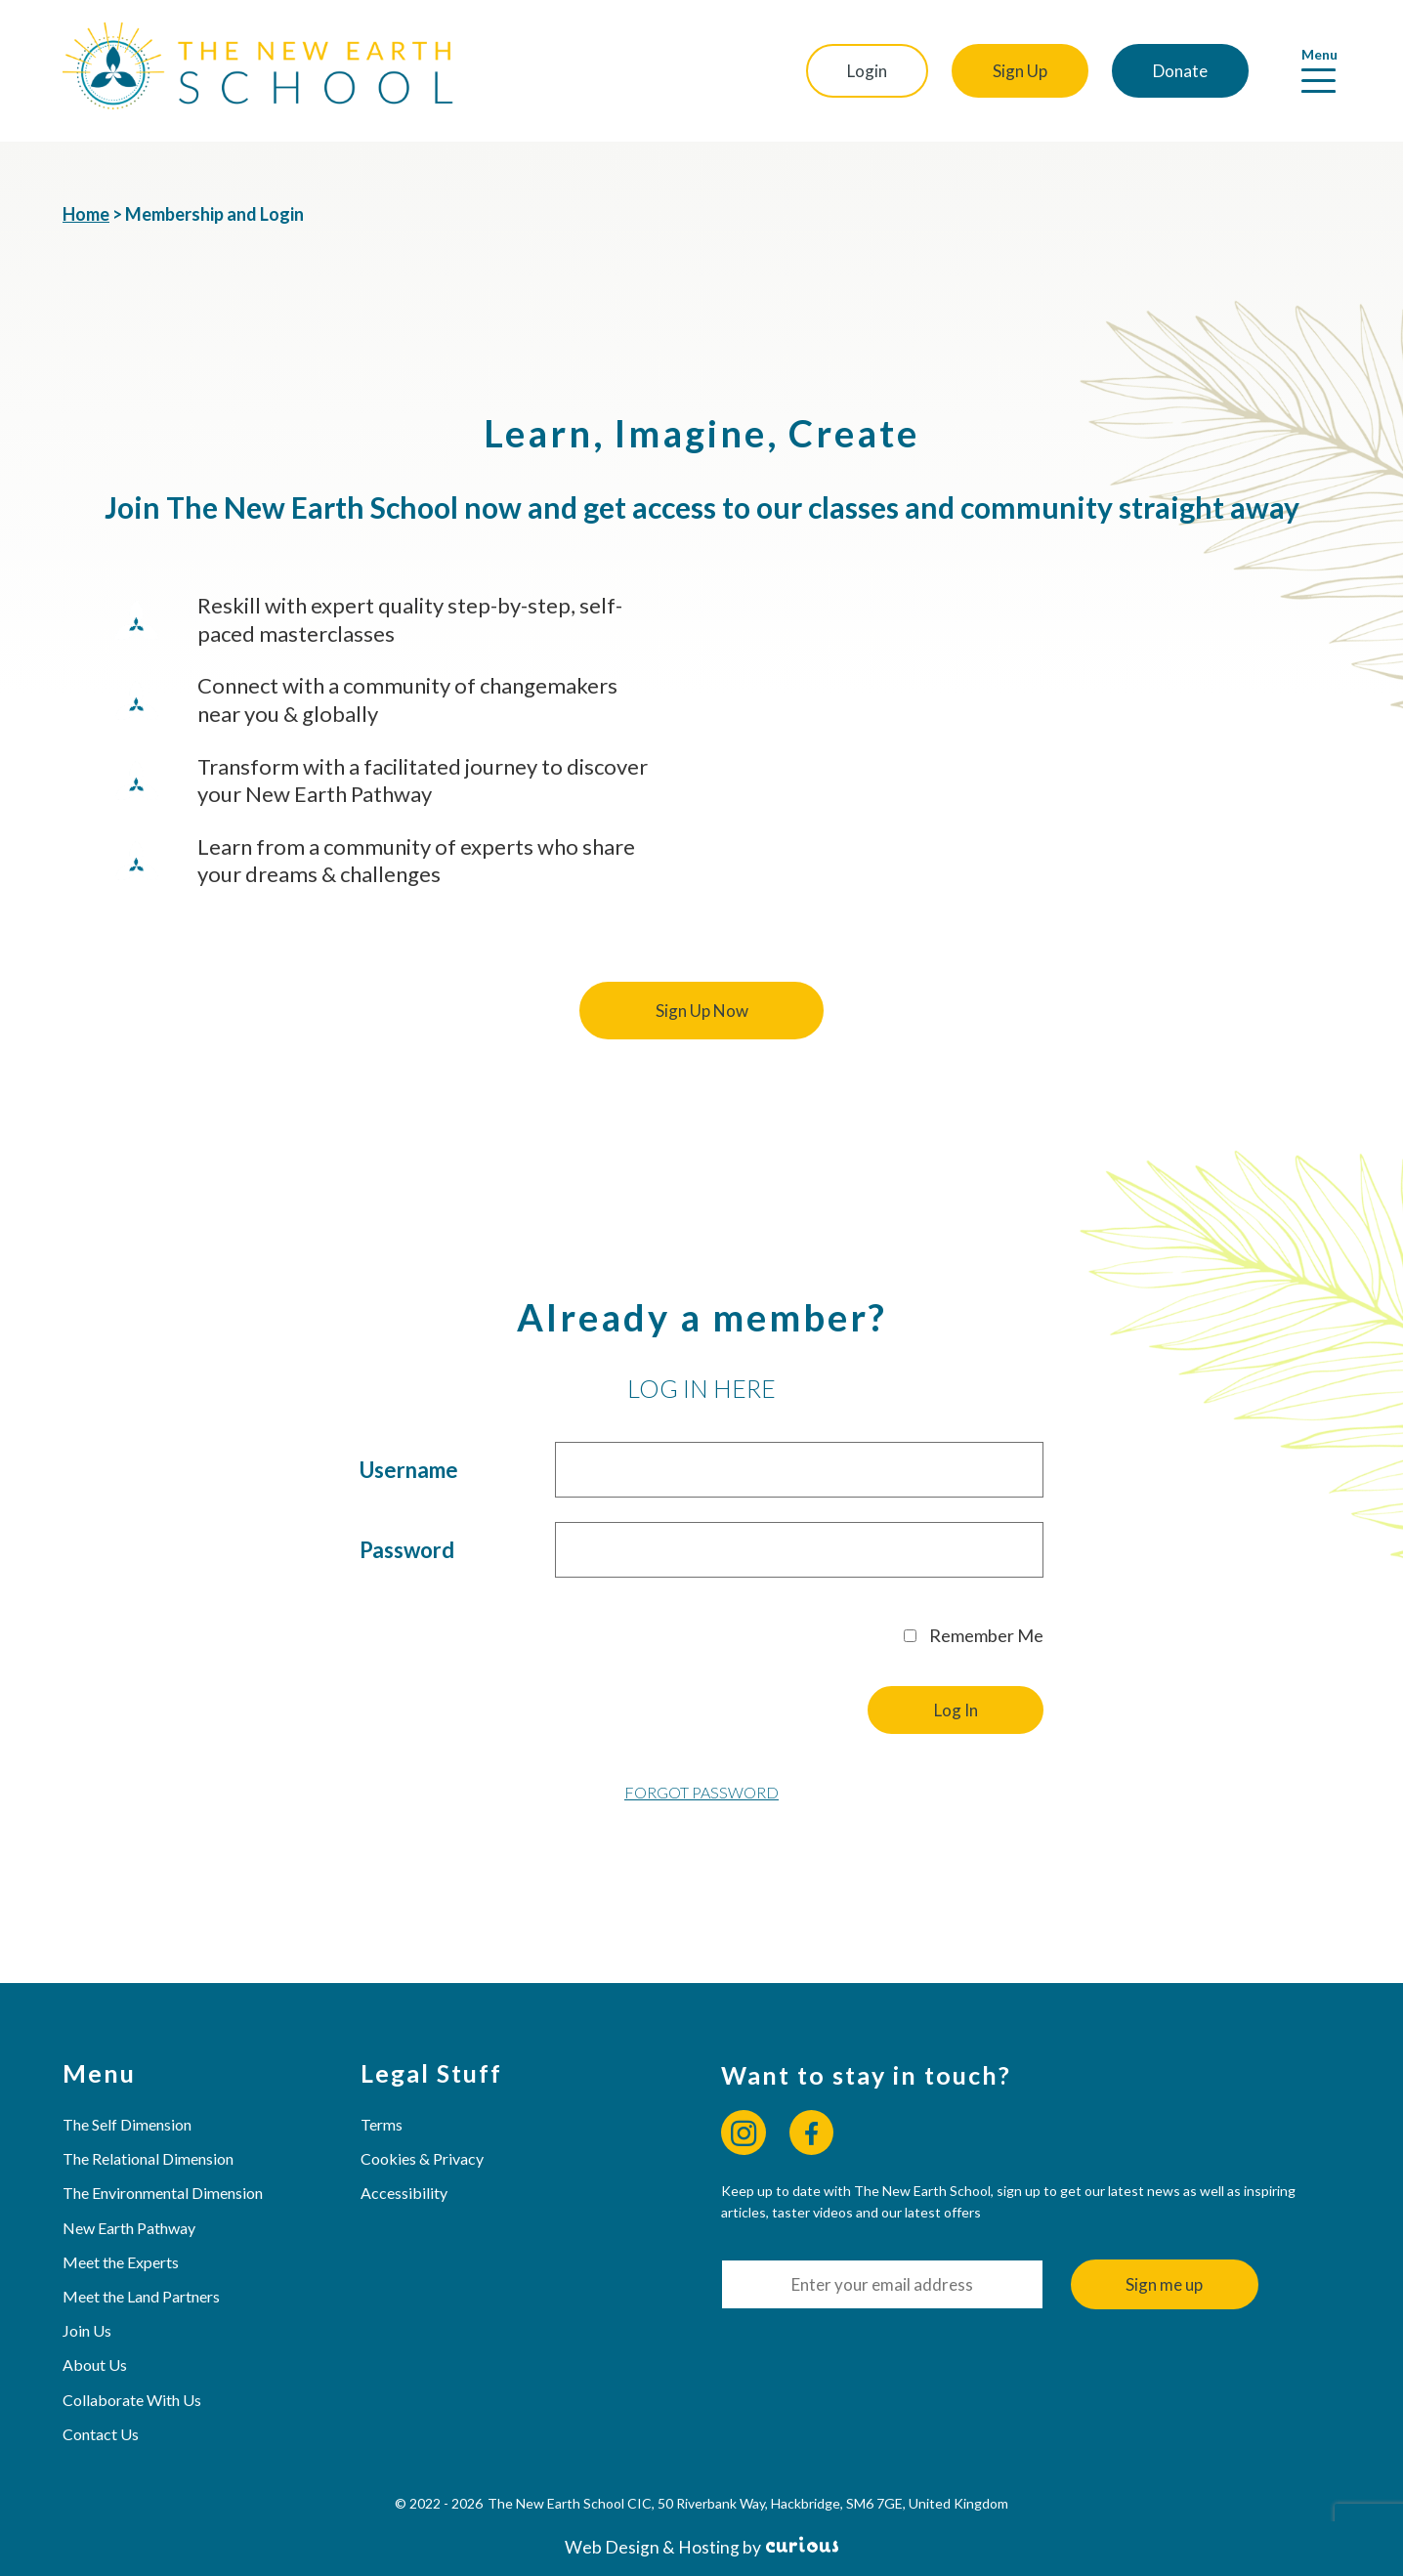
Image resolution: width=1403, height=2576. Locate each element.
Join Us (87, 2330)
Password (407, 1550)
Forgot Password (701, 1792)
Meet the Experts (121, 2262)
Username (409, 1470)
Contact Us (101, 2434)
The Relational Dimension (148, 2158)
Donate (1180, 71)
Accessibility (404, 2192)
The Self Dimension (127, 2124)
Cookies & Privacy (422, 2158)
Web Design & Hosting (652, 2547)
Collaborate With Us (132, 2399)
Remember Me (973, 1635)
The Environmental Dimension (163, 2192)
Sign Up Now (702, 1010)
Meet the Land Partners (141, 2296)
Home (86, 214)
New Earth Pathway (129, 2227)
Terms (382, 2124)
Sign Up (1020, 71)
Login (867, 71)
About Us (95, 2364)
